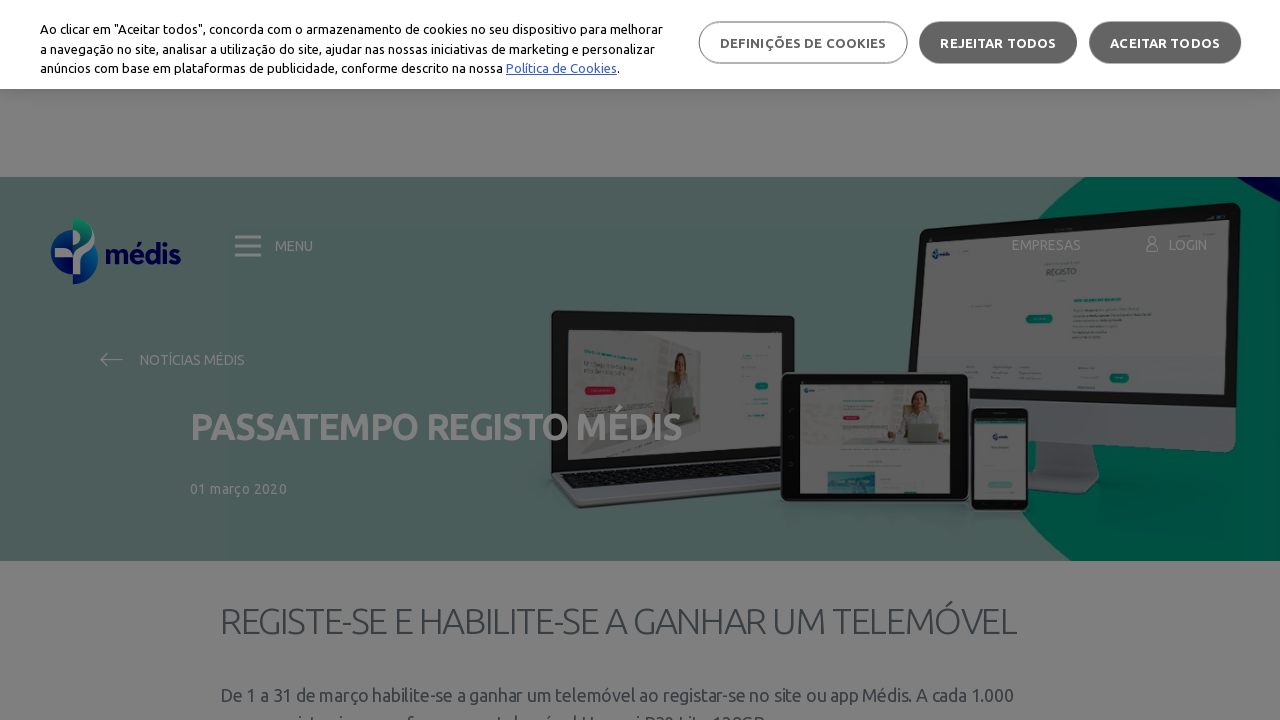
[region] (640, 44)
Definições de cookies (803, 42)
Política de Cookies (561, 68)
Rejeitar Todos (998, 42)
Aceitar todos (1165, 42)
